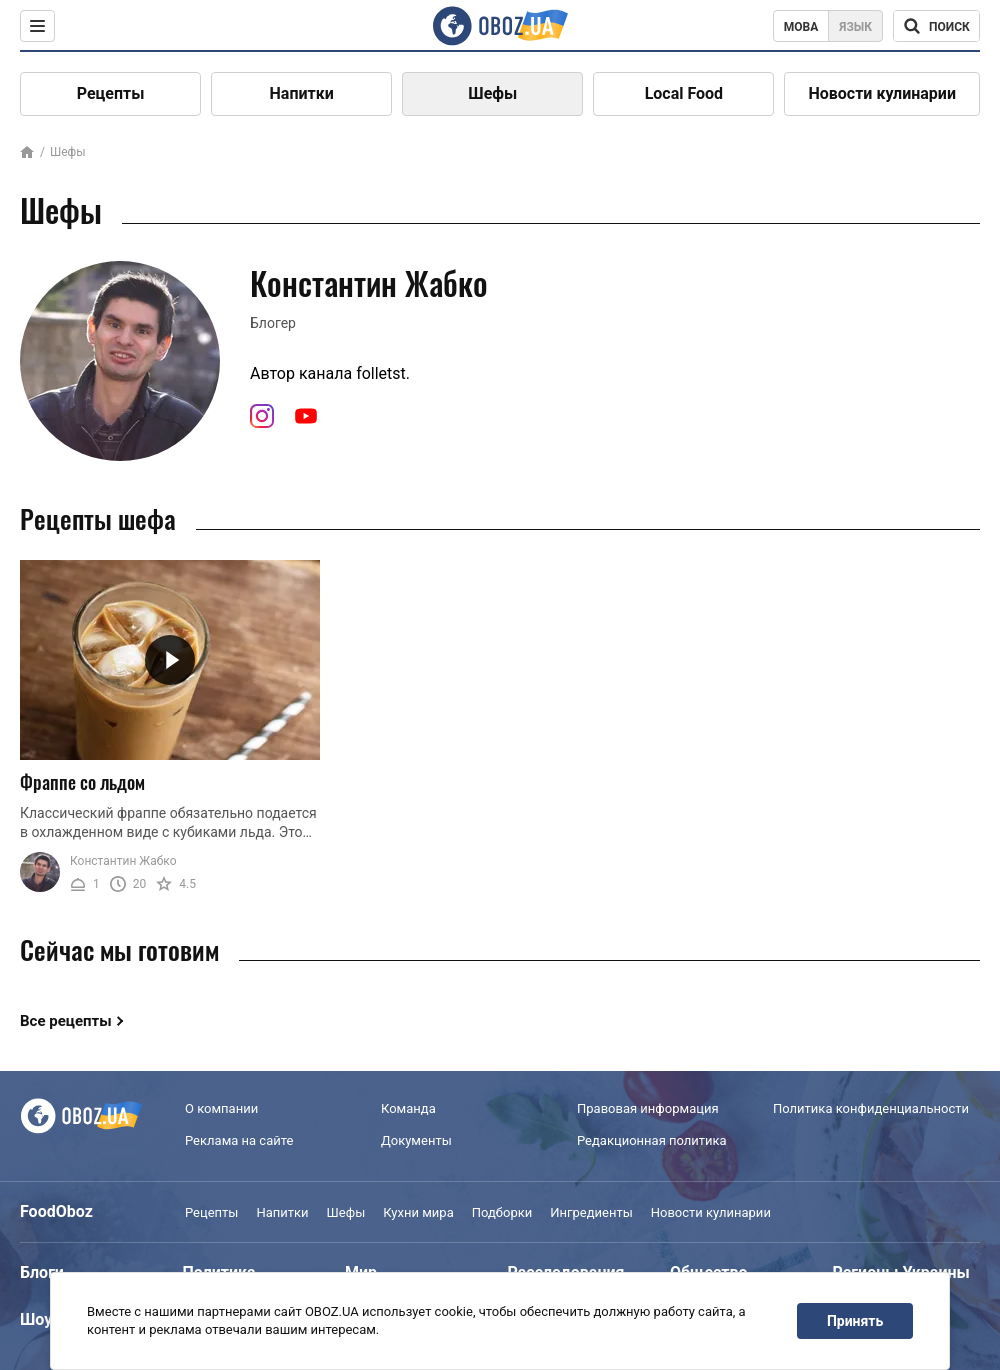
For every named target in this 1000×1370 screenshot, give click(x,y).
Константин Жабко (123, 861)
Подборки (502, 1212)
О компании (221, 1108)
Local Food (684, 93)
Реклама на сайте (239, 1140)
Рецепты (111, 93)
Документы (416, 1140)
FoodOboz (56, 1211)
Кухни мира (418, 1212)
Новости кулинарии (882, 93)
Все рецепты (66, 1021)
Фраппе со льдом (82, 782)
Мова (801, 27)
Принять (855, 1321)
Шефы (492, 93)
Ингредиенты (591, 1212)
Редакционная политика (652, 1140)
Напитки (302, 93)
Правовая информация (648, 1108)
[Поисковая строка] (936, 26)
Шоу (36, 1319)
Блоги (42, 1272)
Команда (408, 1108)
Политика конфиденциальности (871, 1108)
